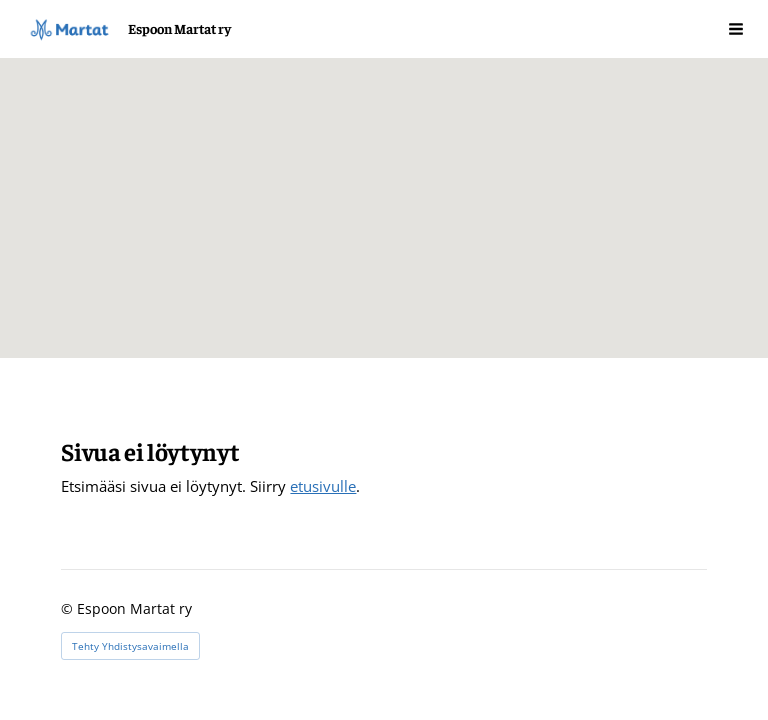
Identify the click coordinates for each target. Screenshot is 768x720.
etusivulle (323, 486)
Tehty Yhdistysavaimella (130, 646)
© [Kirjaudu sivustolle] (69, 608)
